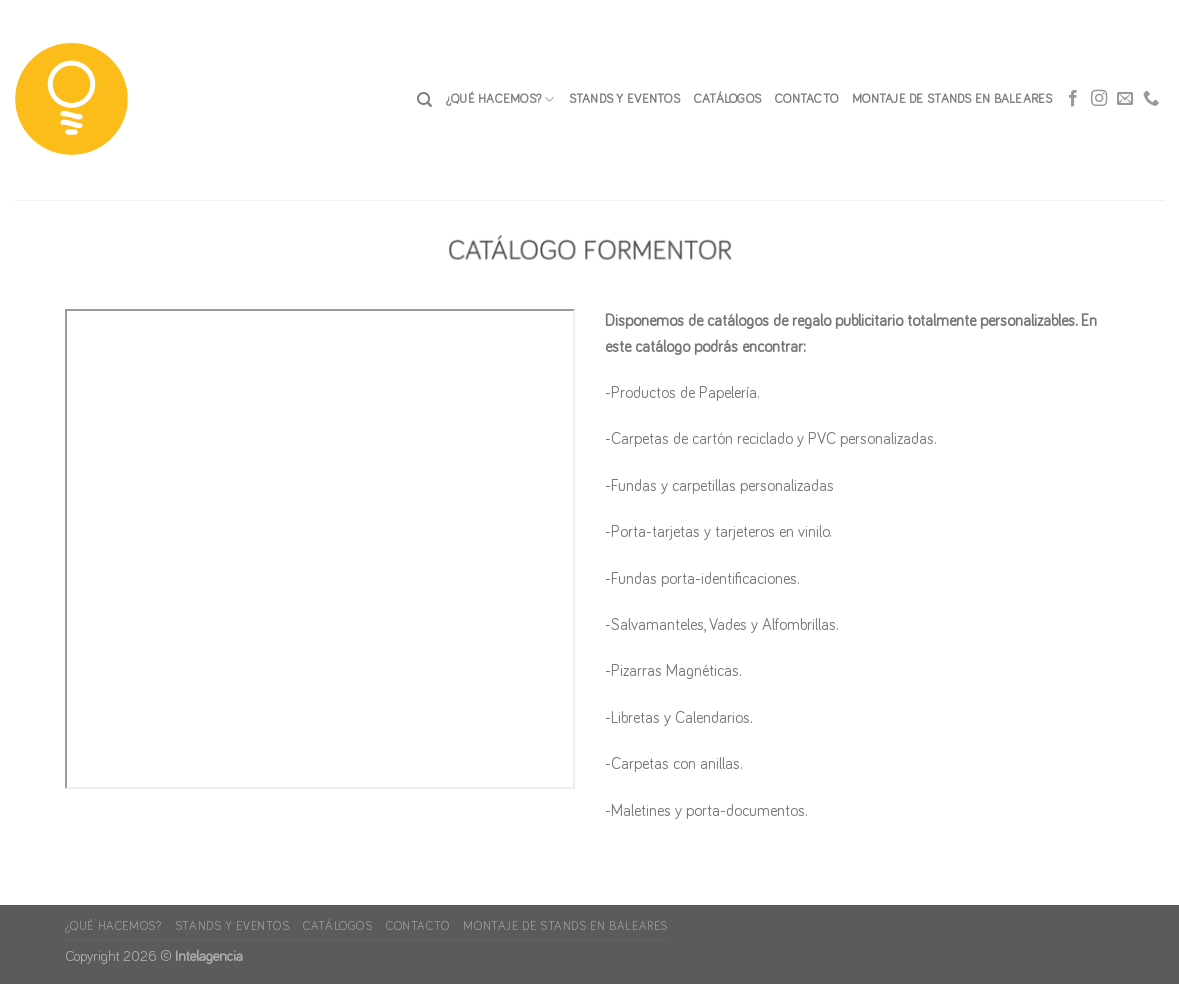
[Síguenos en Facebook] (1073, 100)
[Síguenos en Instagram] (1099, 100)
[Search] (424, 100)
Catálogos (727, 99)
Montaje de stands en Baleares (952, 99)
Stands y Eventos (624, 99)
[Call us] (1151, 100)
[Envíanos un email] (1125, 100)
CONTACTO (806, 99)
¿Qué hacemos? (500, 99)
